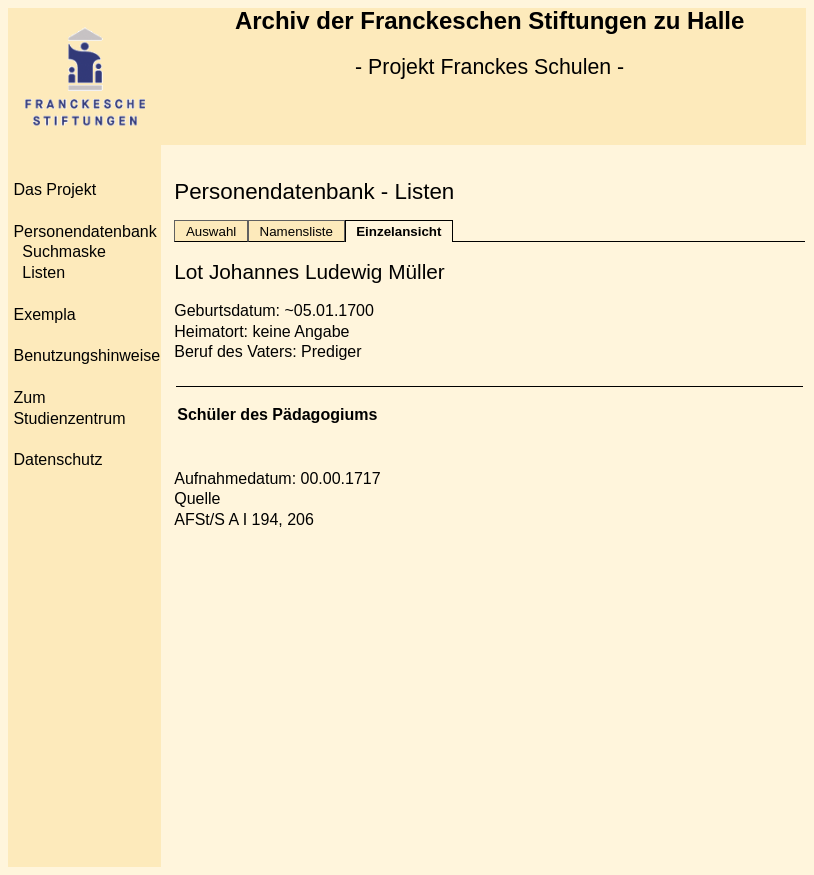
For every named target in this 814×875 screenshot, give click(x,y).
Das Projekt (54, 189)
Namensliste (296, 231)
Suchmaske (64, 251)
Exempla (44, 314)
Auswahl (211, 231)
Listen (43, 272)
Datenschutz (57, 459)
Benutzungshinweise (86, 355)
